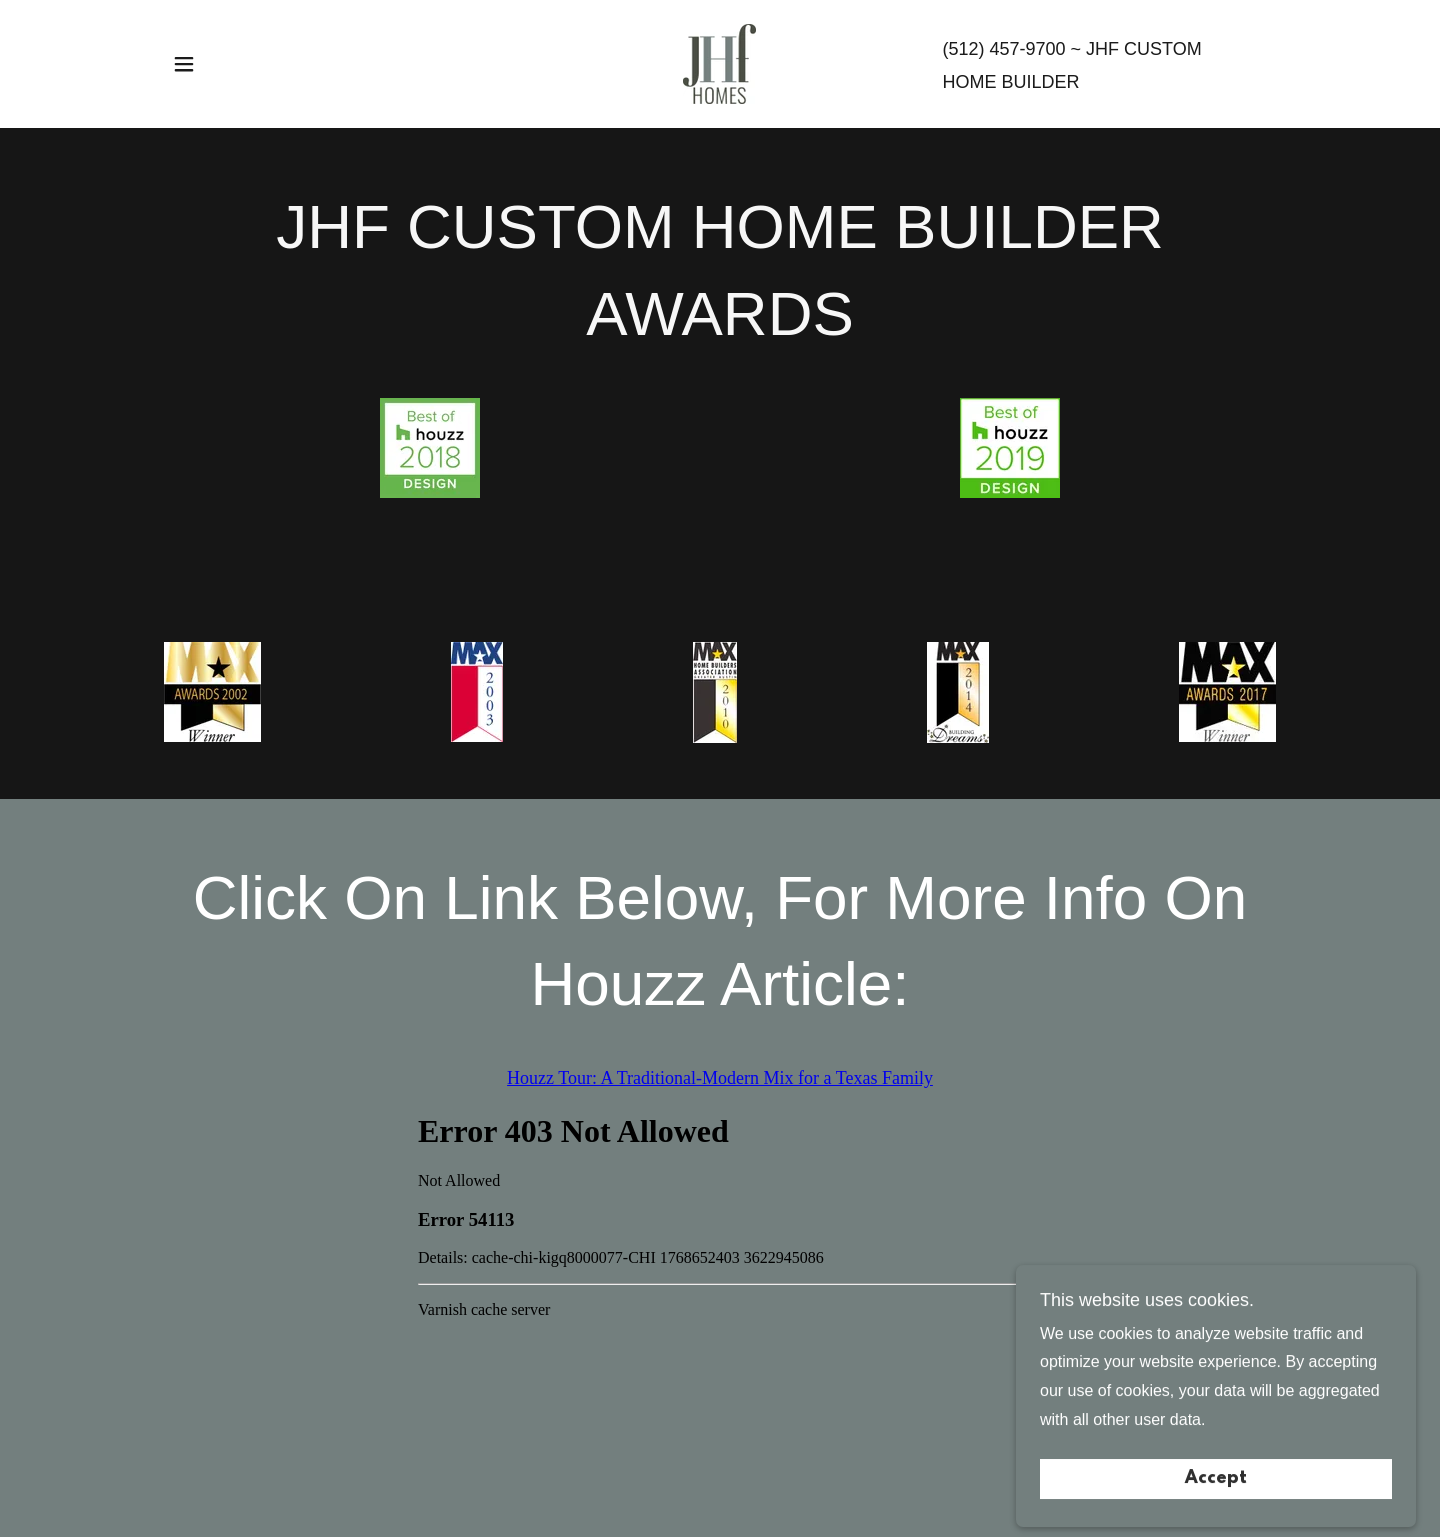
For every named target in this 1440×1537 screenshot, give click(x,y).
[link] (719, 62)
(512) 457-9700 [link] (1003, 49)
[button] (184, 64)
